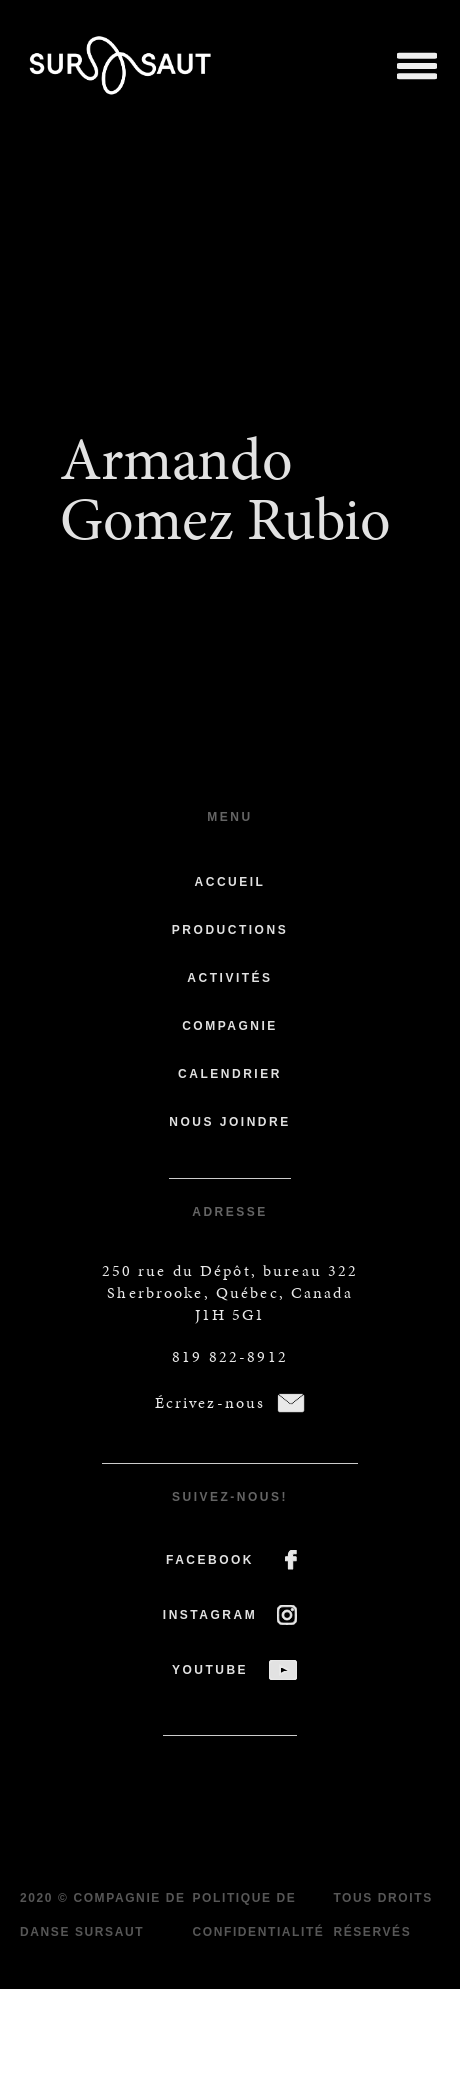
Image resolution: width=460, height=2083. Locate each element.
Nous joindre (229, 1122)
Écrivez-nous (210, 1402)
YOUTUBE (210, 1670)
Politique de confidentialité (258, 1915)
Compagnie (230, 1026)
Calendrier (230, 1074)
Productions (230, 930)
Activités (229, 978)
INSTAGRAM (210, 1615)
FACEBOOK (210, 1560)
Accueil (230, 882)
